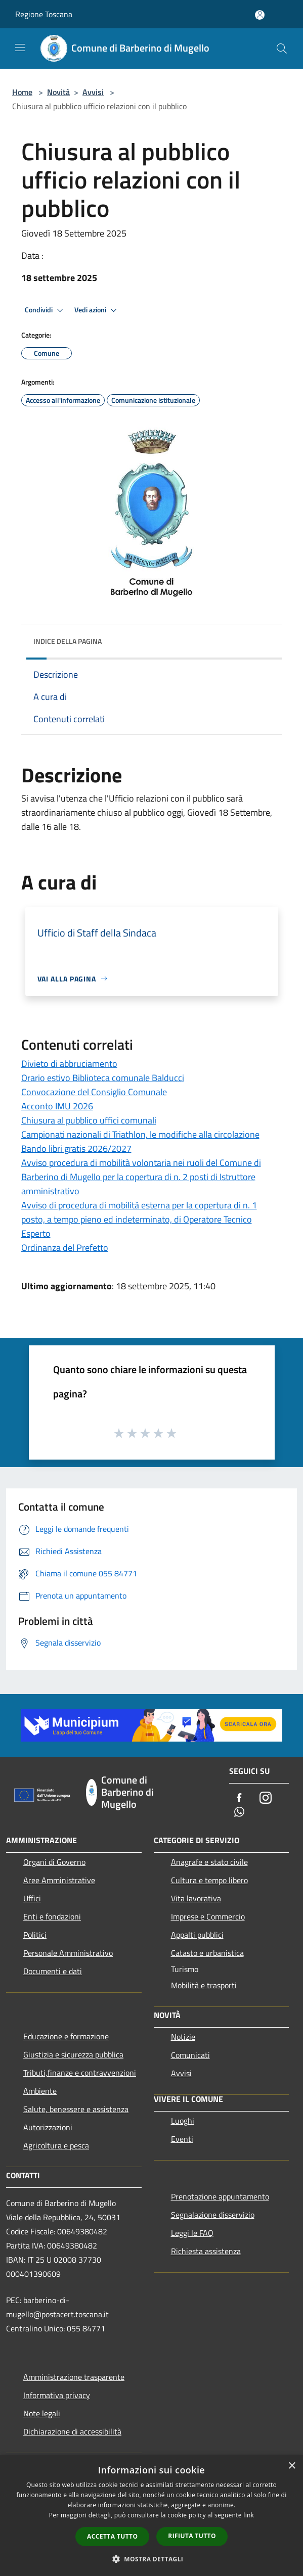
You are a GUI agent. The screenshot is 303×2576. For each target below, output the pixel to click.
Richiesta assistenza (206, 2251)
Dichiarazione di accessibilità (72, 2431)
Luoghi (182, 2121)
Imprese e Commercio (208, 1916)
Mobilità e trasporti (204, 1985)
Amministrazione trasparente (73, 2377)
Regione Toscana (43, 14)
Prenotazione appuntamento (220, 2196)
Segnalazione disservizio (212, 2215)
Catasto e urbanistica (207, 1953)
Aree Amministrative (59, 1880)
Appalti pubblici (197, 1935)
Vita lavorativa (196, 1898)
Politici (35, 1935)
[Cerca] (282, 48)
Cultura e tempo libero (209, 1880)
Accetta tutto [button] (112, 2536)
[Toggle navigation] (20, 47)
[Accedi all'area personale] (260, 15)
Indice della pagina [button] (67, 641)
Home (22, 92)
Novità (58, 92)
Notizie (183, 2037)
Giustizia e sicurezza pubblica (73, 2054)
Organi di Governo (54, 1862)
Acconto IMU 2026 (57, 1106)
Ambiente (40, 2091)
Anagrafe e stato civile (209, 1862)
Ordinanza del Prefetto (64, 1247)
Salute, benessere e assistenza (75, 2109)
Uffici (32, 1898)
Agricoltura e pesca (56, 2145)
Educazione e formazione (66, 2036)
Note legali (41, 2413)
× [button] (291, 2466)
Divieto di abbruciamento (69, 1063)
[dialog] (151, 2515)
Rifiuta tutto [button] (192, 2536)
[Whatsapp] (239, 1812)
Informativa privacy (56, 2395)
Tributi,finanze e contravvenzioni (79, 2073)
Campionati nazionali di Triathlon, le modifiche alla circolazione (140, 1134)
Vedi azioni (97, 310)
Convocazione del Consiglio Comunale (94, 1092)
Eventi (182, 2139)
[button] (152, 2559)
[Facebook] (239, 1798)
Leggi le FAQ (192, 2233)
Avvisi (93, 92)
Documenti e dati (52, 1971)
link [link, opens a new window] (248, 2515)
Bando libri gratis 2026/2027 (76, 1148)
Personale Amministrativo (68, 1953)
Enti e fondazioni (52, 1916)
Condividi (45, 310)
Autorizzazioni (47, 2127)
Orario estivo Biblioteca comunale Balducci (102, 1078)
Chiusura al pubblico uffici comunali (88, 1120)
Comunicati (190, 2055)
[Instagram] (265, 1798)
